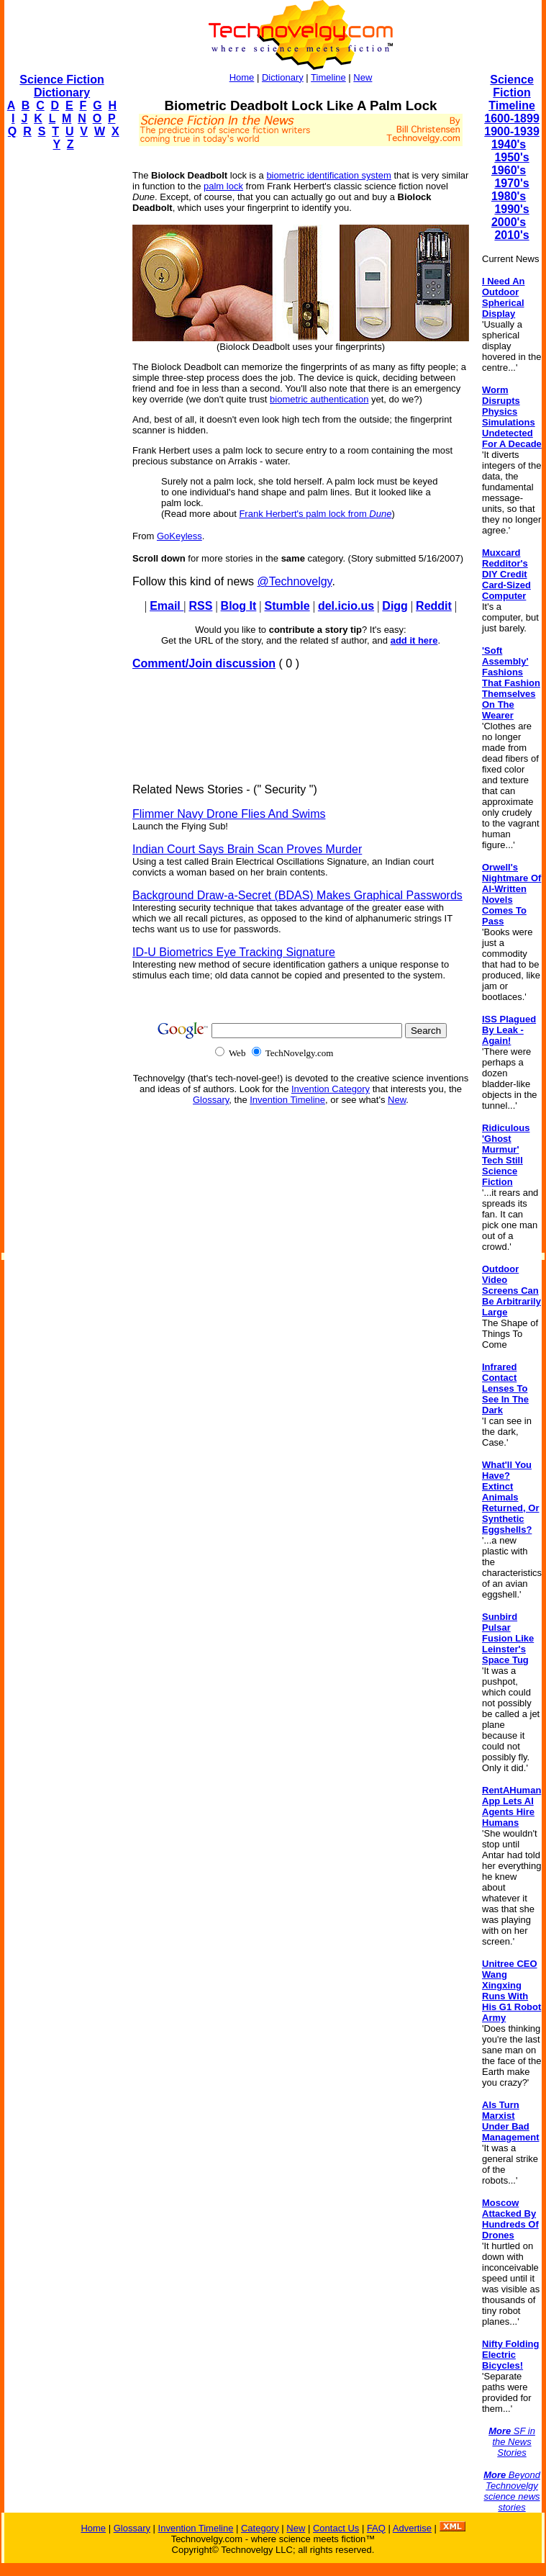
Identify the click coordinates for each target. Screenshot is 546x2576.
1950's (511, 157)
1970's (511, 183)
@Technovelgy (294, 581)
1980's (508, 196)
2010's (511, 235)
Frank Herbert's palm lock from (315, 513)
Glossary (211, 1099)
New (362, 77)
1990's (511, 209)
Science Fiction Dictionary (61, 86)
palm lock (223, 186)
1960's (508, 170)
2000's (508, 222)
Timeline (328, 77)
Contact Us (336, 2528)
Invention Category (330, 1089)
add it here (414, 640)
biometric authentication (319, 399)
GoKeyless (179, 536)
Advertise (412, 2528)
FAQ (376, 2528)
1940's (508, 144)
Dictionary (283, 77)
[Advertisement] (61, 379)
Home (242, 77)
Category (260, 2528)
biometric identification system (328, 175)
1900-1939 (512, 131)
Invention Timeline (287, 1099)
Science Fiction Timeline (511, 92)
